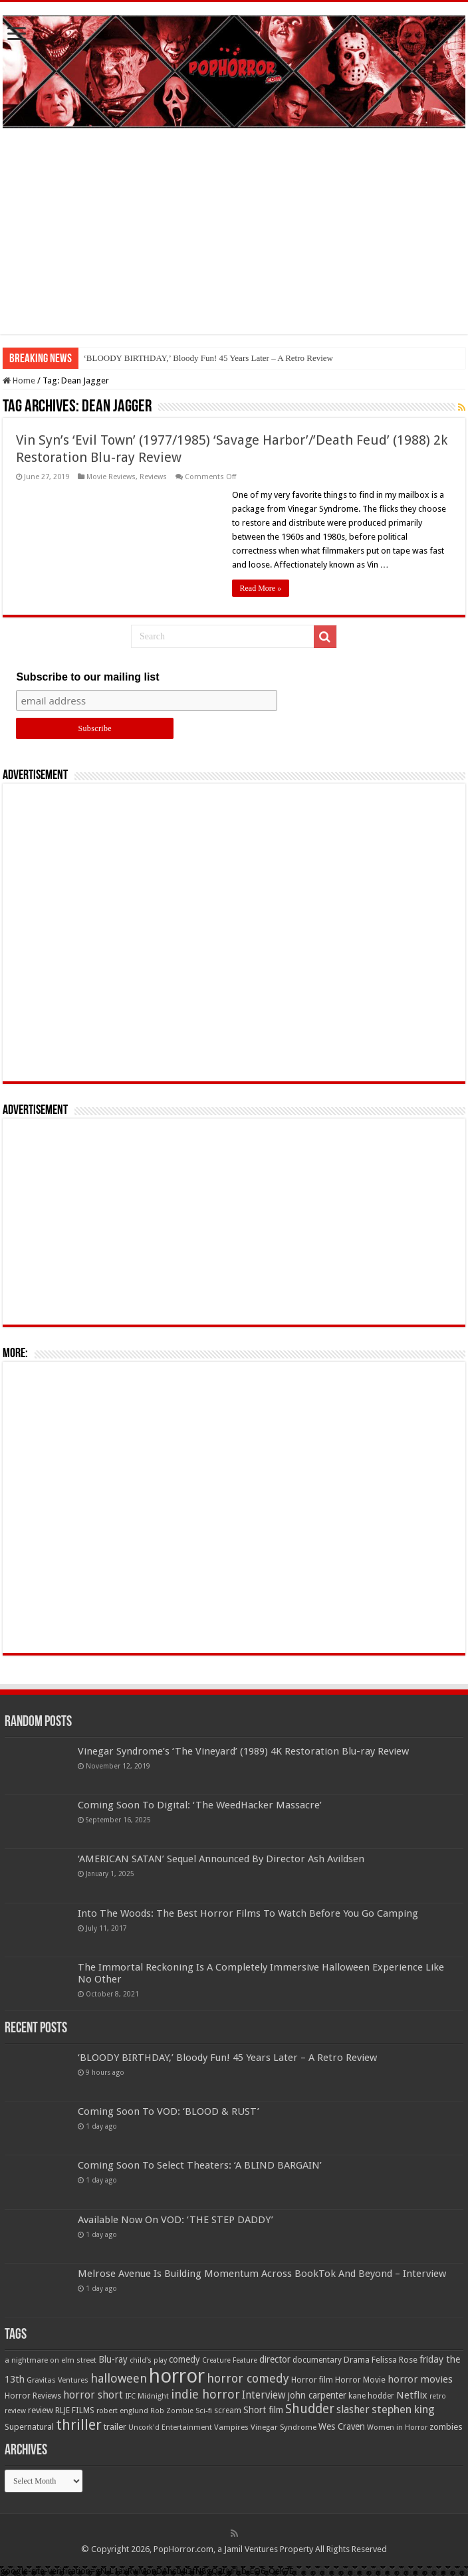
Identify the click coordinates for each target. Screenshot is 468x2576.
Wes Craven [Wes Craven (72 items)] (341, 2426)
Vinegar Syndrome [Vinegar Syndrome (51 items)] (283, 2427)
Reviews (153, 477)
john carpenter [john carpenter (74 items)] (317, 2395)
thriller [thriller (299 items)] (79, 2424)
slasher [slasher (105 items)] (353, 2409)
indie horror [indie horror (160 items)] (205, 2394)
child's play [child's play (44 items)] (148, 2360)
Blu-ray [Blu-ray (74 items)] (113, 2359)
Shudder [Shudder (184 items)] (309, 2408)
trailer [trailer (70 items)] (115, 2427)
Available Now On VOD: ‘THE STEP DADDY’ (175, 2220)
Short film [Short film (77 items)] (263, 2410)
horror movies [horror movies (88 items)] (420, 2379)
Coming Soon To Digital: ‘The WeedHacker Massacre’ (200, 1805)
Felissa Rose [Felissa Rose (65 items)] (394, 2360)
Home (19, 380)
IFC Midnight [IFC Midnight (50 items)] (147, 2396)
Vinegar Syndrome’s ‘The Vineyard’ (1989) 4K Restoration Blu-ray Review (243, 1751)
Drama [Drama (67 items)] (357, 2360)
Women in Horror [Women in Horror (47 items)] (397, 2427)
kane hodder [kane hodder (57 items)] (371, 2396)
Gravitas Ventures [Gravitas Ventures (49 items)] (57, 2380)
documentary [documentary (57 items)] (317, 2360)
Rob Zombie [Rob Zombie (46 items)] (171, 2411)
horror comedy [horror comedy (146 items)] (248, 2378)
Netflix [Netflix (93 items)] (411, 2395)
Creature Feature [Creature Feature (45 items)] (229, 2360)
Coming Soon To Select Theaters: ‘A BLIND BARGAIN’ (200, 2165)
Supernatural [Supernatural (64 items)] (29, 2427)
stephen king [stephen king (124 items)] (403, 2409)
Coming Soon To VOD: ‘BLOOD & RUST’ (168, 2111)
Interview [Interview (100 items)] (264, 2395)
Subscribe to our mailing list (87, 677)
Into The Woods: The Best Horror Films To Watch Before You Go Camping (248, 1913)
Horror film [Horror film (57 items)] (312, 2380)
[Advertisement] (234, 241)
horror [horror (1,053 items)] (177, 2376)
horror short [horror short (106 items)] (93, 2395)
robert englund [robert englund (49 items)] (122, 2410)
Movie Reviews (111, 477)
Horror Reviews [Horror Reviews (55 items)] (33, 2396)
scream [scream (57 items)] (227, 2410)
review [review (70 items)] (40, 2410)
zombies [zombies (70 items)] (446, 2427)
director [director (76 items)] (275, 2359)
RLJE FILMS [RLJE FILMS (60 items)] (74, 2410)
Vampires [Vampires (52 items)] (231, 2427)
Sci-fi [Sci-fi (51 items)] (203, 2410)
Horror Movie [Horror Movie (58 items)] (360, 2380)
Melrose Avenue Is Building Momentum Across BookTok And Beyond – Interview (262, 2274)
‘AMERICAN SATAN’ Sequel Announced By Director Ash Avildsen (221, 1859)
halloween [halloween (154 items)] (118, 2378)
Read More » (261, 588)
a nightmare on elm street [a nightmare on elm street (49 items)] (50, 2360)
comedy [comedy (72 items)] (184, 2359)
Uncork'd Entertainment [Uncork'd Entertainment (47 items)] (170, 2427)
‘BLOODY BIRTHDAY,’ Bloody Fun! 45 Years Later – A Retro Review (208, 358)
